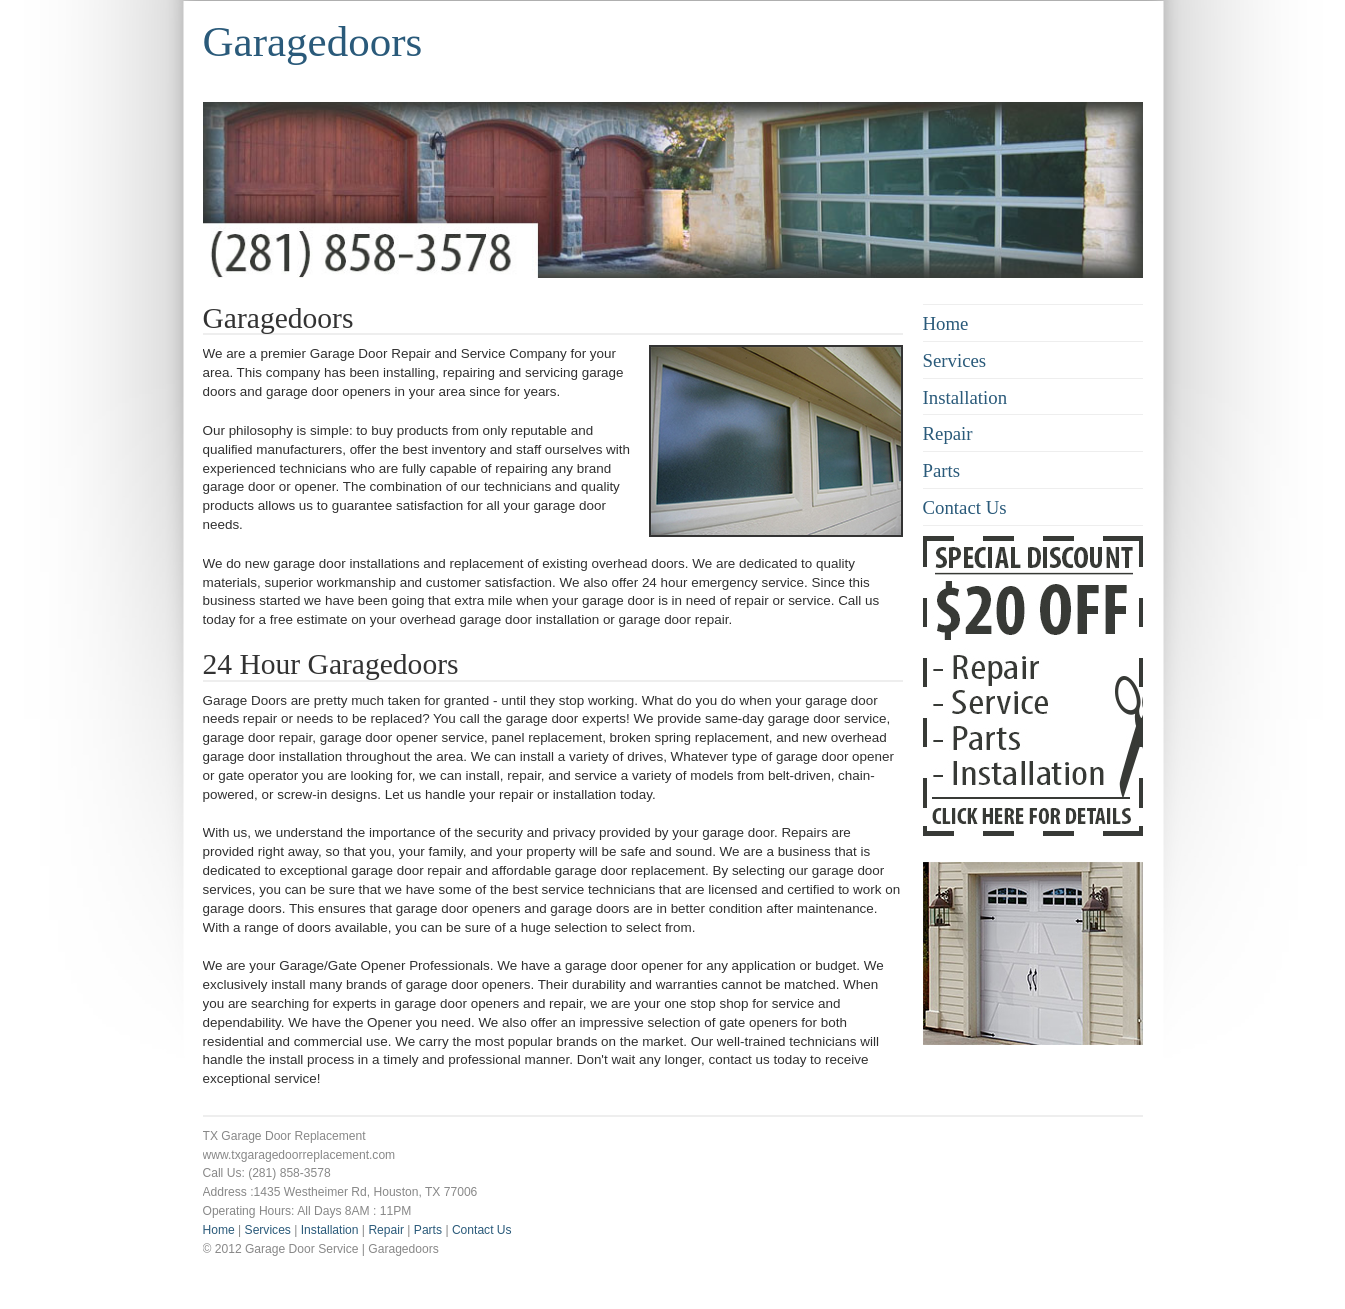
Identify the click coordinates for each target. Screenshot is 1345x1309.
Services (955, 360)
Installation (965, 397)
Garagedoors (313, 41)
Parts (942, 470)
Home (946, 323)
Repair (948, 433)
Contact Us (965, 507)
